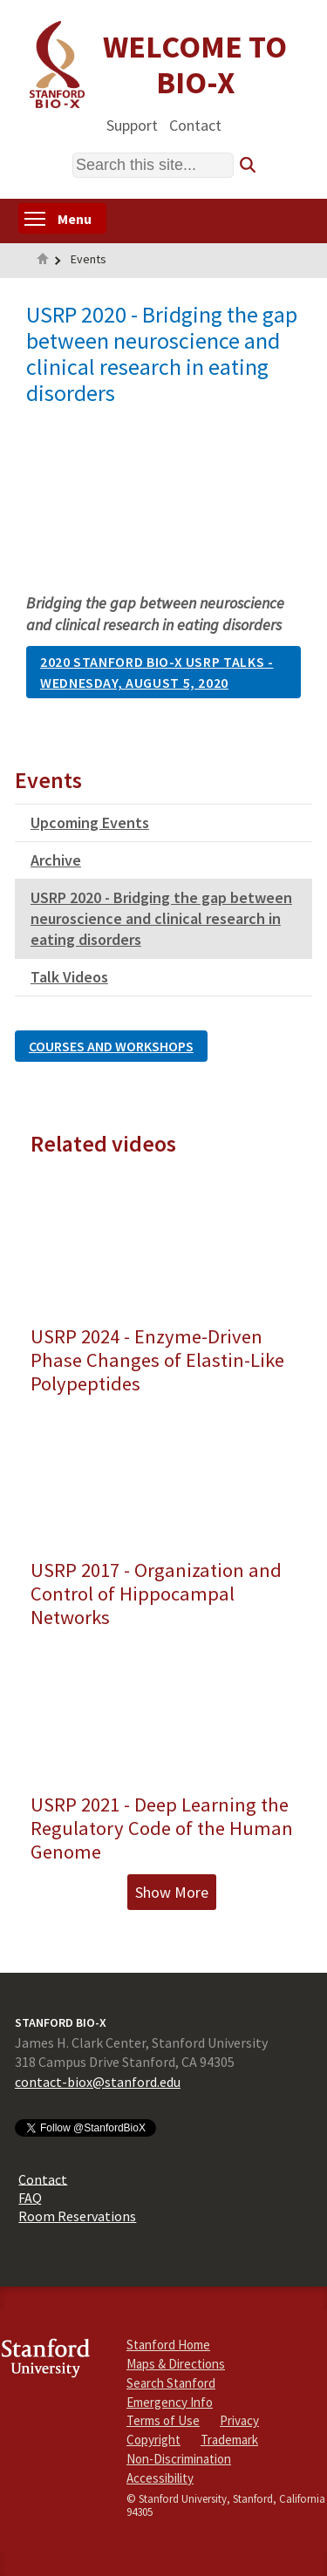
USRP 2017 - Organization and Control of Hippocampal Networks (156, 1593)
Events (88, 259)
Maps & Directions (175, 2363)
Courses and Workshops (111, 1046)
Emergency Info (169, 2402)
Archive (56, 860)
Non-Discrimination (178, 2458)
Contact (195, 124)
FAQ (30, 2197)
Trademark (229, 2439)
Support (132, 124)
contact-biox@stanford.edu (98, 2081)
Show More (171, 1892)
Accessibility (160, 2478)
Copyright (153, 2439)
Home (42, 260)
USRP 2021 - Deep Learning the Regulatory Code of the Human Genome (162, 1828)
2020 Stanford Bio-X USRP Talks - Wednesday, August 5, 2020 (156, 672)
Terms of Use (163, 2420)
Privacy (239, 2420)
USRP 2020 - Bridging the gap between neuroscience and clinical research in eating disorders (161, 918)
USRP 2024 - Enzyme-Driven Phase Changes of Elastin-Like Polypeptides (157, 1360)
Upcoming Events (90, 822)
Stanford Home (168, 2344)
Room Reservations (77, 2216)
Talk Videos (69, 977)
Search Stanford (170, 2383)
